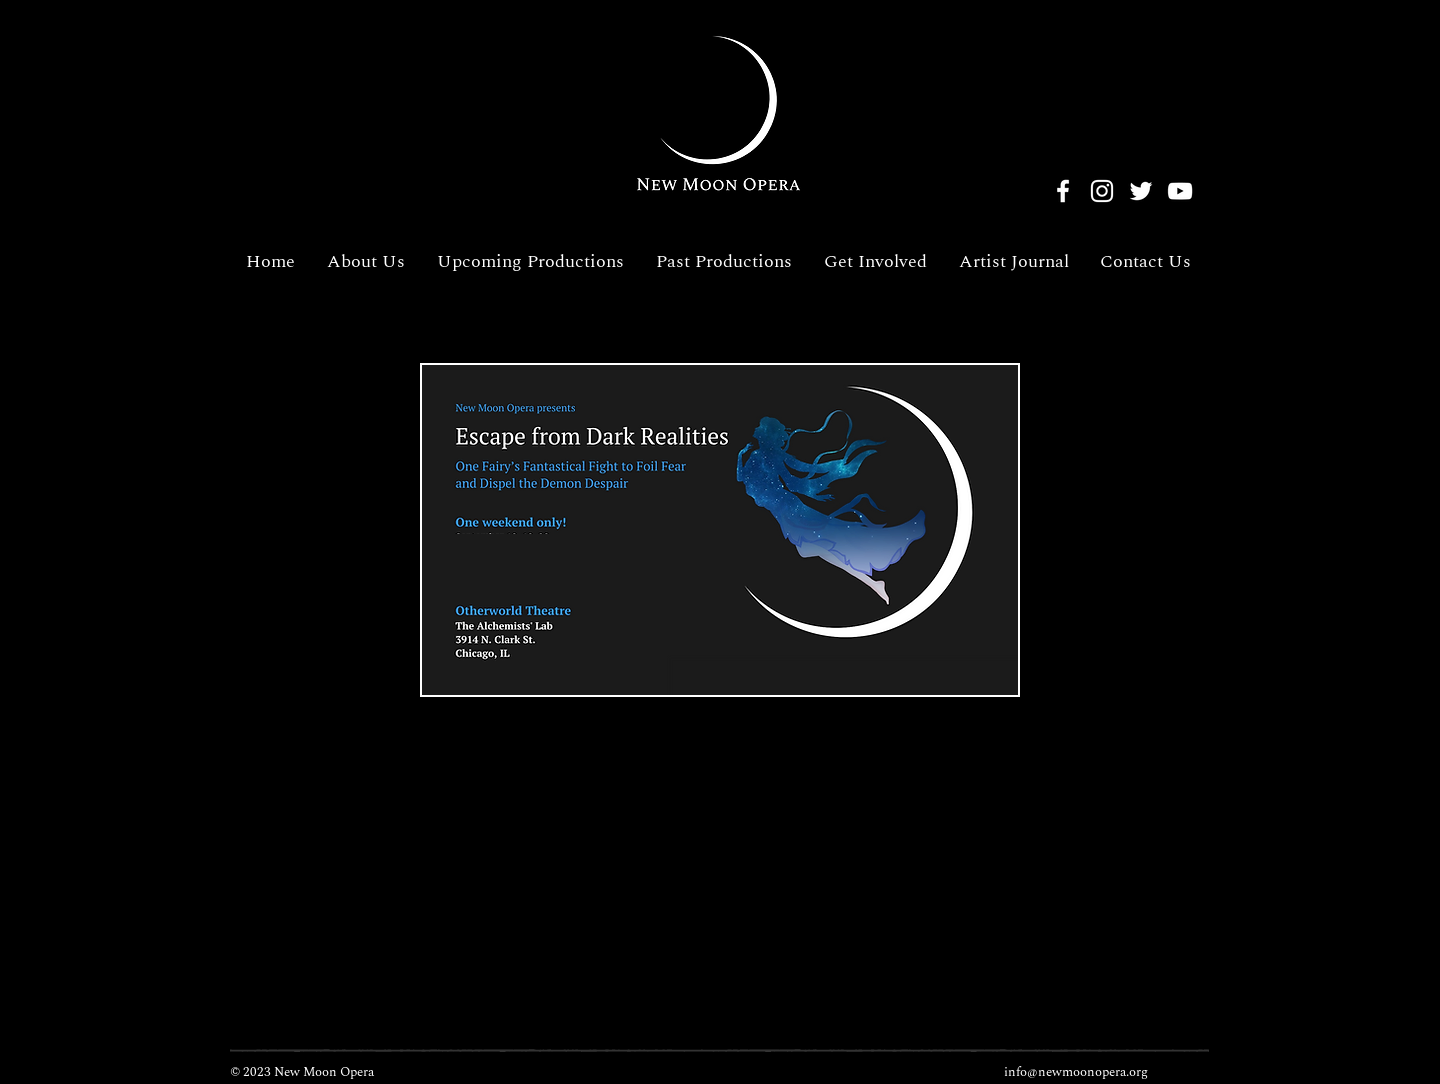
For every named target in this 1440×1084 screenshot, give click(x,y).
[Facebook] (1063, 191)
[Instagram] (1102, 191)
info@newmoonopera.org (1076, 1072)
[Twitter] (1141, 191)
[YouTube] (1180, 191)
